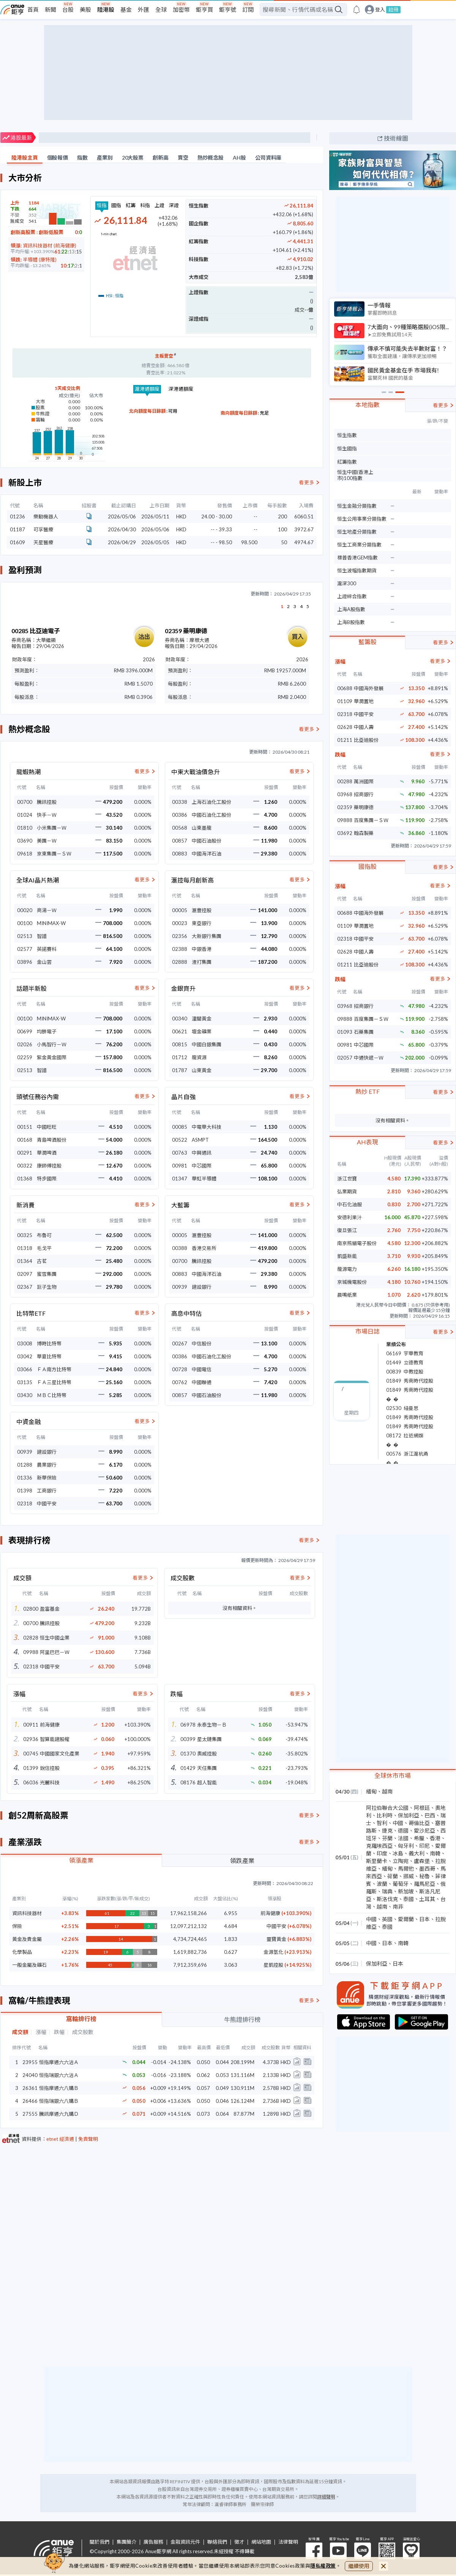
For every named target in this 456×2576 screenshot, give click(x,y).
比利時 (385, 1815)
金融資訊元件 (185, 2542)
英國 (387, 1919)
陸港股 (105, 9)
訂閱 (248, 9)
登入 (380, 9)
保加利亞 (408, 1815)
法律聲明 (288, 2542)
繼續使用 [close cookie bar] (358, 2566)
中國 (398, 1823)
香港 (435, 1838)
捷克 (387, 1830)
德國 (403, 1830)
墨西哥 (427, 1868)
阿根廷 (422, 1807)
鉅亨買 (204, 9)
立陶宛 (401, 1861)
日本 (424, 1919)
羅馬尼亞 (424, 1884)
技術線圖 (396, 138)
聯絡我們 (217, 2542)
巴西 (429, 1815)
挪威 (408, 1876)
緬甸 (371, 1791)
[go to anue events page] (356, 9)
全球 (161, 9)
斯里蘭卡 (376, 1861)
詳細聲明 (326, 2497)
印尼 (424, 1845)
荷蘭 (392, 1876)
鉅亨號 (227, 9)
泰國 (408, 1899)
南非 (398, 1906)
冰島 (398, 1853)
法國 (403, 1838)
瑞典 (387, 1891)
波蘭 (382, 1884)
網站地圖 (261, 2542)
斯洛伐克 (387, 1899)
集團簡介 (126, 2542)
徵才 (239, 2542)
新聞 (50, 9)
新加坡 (406, 1891)
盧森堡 (422, 1861)
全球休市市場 (392, 1775)
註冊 (393, 9)
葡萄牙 (401, 1884)
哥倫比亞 (419, 1823)
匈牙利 (406, 1845)
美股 (85, 9)
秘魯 (424, 1876)
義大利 (416, 1853)
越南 (387, 1791)
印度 (382, 1853)
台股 (68, 9)
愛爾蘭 (406, 1919)
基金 (126, 9)
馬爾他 (406, 1868)
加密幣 (181, 9)
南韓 (435, 1853)
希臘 (419, 1838)
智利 (382, 1823)
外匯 (143, 9)
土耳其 (427, 1899)
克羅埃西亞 (379, 1845)
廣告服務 (153, 2542)
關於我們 (99, 2542)
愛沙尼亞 (424, 1830)
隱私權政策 (323, 2566)
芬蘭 (387, 1838)
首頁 (33, 9)
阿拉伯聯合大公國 (387, 1807)
